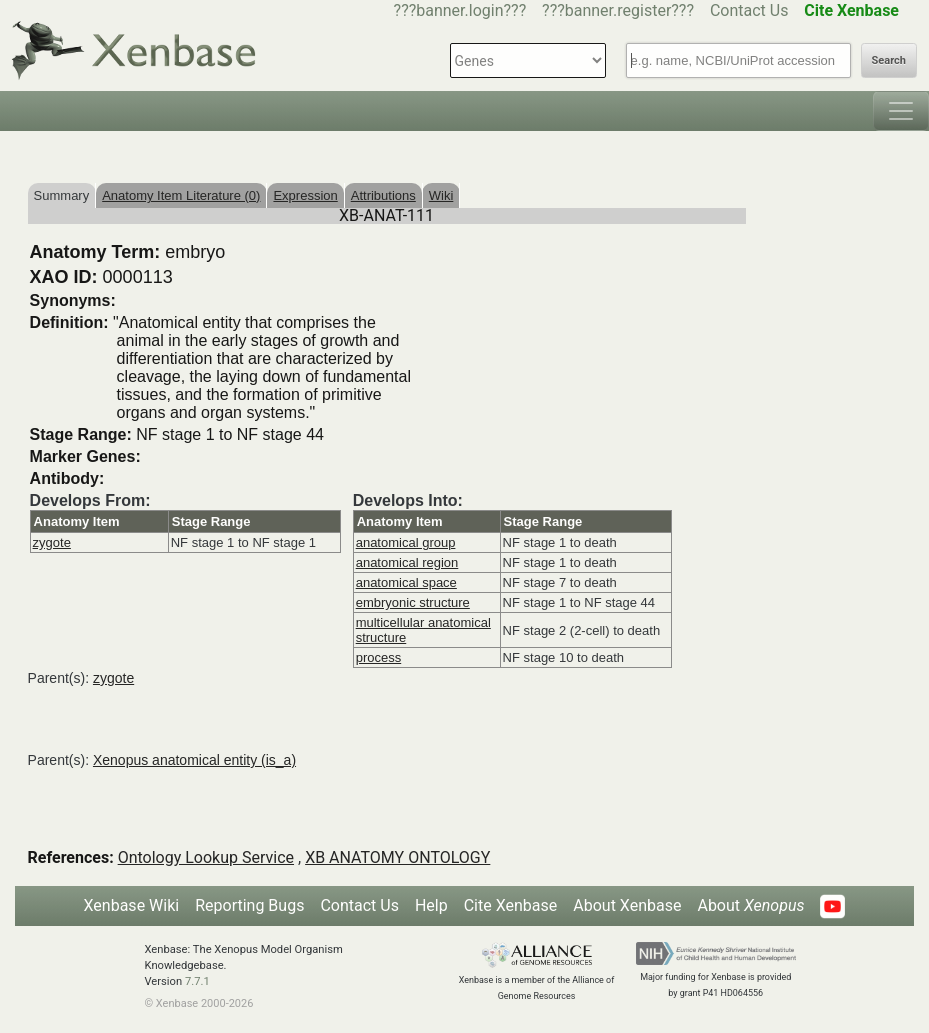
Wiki (441, 195)
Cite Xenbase (511, 905)
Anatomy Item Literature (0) (181, 195)
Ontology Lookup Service (206, 857)
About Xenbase (627, 905)
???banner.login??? (460, 10)
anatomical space (406, 582)
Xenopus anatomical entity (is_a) (194, 760)
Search (889, 60)
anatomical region (407, 562)
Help (431, 905)
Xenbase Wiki (132, 905)
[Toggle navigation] (901, 111)
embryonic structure (413, 602)
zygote (52, 542)
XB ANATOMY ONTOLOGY (397, 857)
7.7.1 (197, 981)
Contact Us (749, 10)
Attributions (383, 195)
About (750, 905)
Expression (305, 195)
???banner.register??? (618, 10)
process (379, 657)
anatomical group (406, 542)
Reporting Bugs (249, 905)
